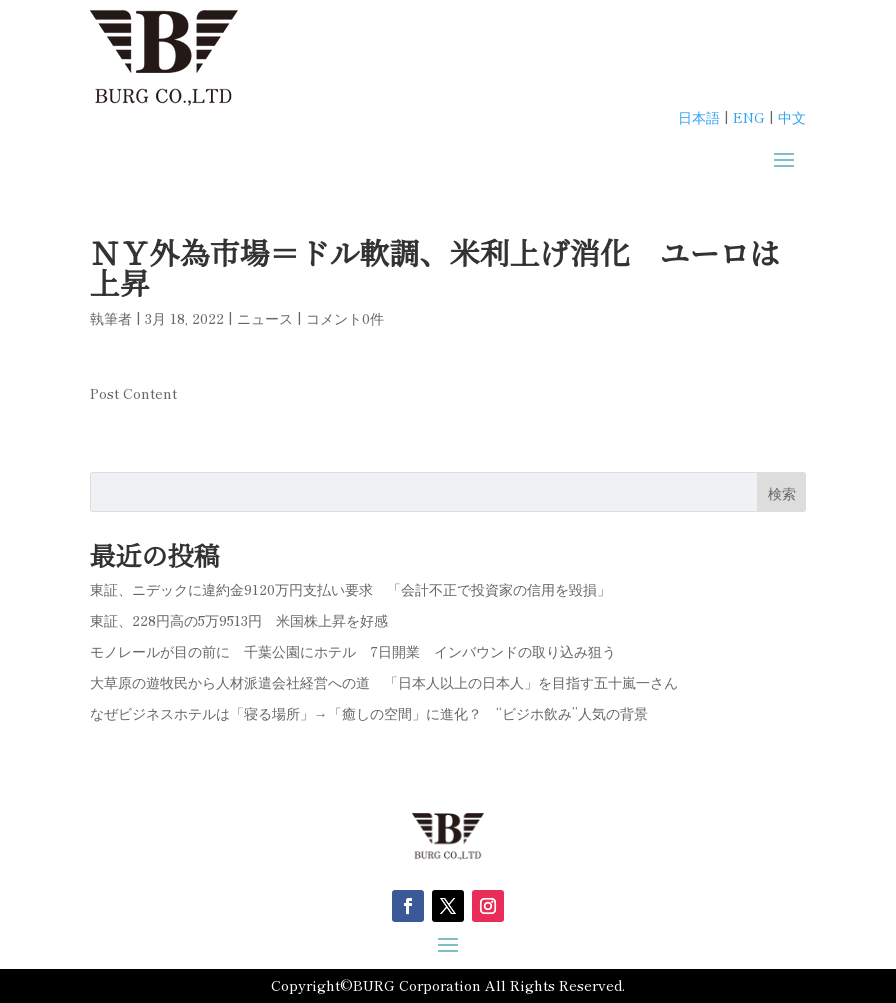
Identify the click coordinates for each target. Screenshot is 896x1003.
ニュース (265, 318)
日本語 (699, 117)
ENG (749, 117)
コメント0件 (345, 318)
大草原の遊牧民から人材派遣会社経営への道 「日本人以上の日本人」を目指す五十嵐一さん (384, 682)
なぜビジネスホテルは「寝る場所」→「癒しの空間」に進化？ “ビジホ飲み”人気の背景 (369, 713)
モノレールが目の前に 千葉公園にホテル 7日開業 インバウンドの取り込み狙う (353, 651)
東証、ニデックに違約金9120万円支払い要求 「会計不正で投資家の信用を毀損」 (350, 589)
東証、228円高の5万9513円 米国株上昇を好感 (239, 620)
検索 (782, 493)
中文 (792, 117)
